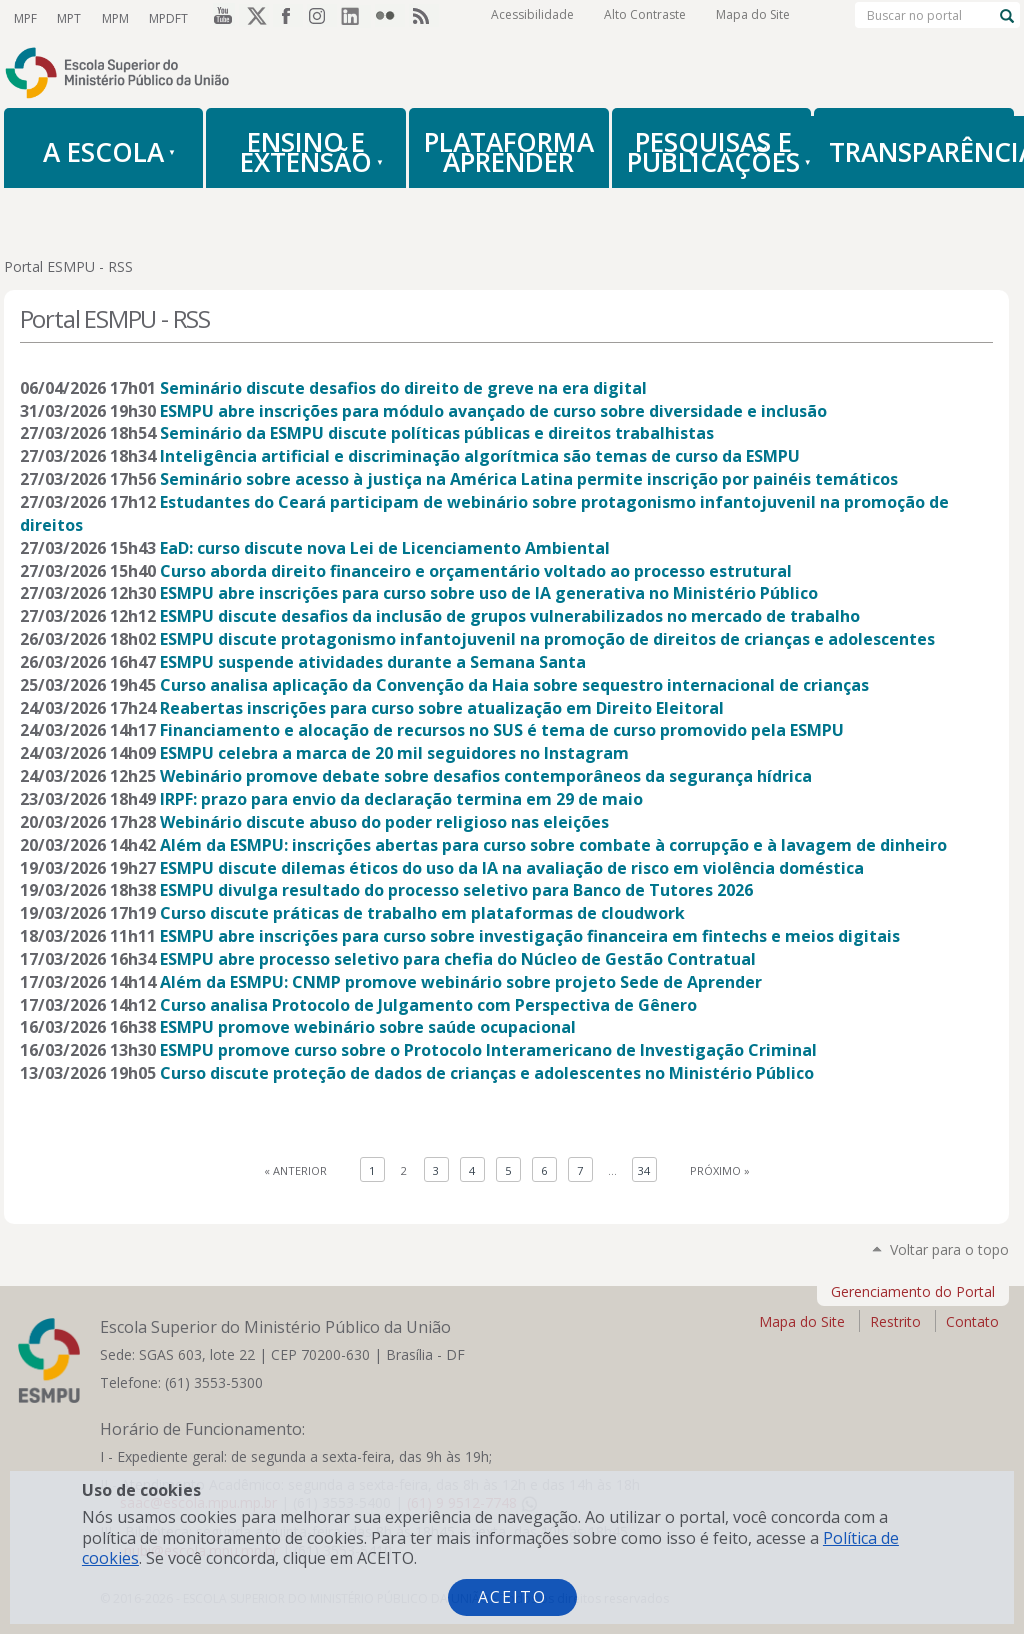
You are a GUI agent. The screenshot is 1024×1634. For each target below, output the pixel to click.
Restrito (895, 1321)
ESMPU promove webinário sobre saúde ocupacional (368, 1027)
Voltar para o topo (949, 1249)
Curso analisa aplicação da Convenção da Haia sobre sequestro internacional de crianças (514, 685)
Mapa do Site (753, 19)
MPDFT (167, 18)
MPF (25, 18)
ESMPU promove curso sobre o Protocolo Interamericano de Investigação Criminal (488, 1050)
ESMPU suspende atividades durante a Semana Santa (373, 662)
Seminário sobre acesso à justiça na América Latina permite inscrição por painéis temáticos (529, 479)
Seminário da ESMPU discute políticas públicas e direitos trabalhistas (437, 433)
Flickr (390, 19)
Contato (972, 1321)
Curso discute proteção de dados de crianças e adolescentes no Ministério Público (487, 1073)
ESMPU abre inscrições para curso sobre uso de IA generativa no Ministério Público (489, 593)
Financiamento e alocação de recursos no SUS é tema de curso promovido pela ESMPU (502, 730)
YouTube (220, 19)
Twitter (254, 19)
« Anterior (295, 1170)
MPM (114, 18)
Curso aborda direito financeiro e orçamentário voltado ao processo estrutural (476, 571)
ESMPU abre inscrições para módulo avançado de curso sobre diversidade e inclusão (493, 411)
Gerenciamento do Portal (913, 1291)
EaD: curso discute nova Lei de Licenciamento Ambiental (385, 548)
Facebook (288, 19)
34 (644, 1170)
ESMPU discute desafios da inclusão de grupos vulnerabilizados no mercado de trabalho (510, 616)
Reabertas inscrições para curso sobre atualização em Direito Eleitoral (442, 708)
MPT (69, 18)
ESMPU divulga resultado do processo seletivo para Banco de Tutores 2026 (456, 890)
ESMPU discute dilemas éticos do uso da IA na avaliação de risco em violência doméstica (512, 868)
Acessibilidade (532, 19)
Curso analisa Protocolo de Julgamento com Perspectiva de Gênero (428, 1005)
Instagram (322, 19)
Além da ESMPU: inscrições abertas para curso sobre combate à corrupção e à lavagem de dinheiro (553, 845)
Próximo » (720, 1170)
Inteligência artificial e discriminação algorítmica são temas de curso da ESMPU (480, 456)
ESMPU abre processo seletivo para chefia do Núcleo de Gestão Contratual (458, 959)
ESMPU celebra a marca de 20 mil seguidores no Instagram (394, 753)
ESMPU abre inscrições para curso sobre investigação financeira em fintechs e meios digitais (530, 936)
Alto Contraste (645, 19)
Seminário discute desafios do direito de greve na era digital (403, 388)
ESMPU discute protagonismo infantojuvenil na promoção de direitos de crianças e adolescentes (547, 639)
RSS (424, 19)
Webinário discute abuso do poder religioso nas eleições (384, 822)
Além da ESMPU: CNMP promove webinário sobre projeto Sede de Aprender (461, 982)
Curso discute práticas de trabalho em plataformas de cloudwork (422, 913)
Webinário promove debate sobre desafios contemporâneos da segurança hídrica (486, 776)
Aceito (512, 1597)
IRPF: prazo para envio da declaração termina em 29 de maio (401, 799)
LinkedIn (356, 19)
